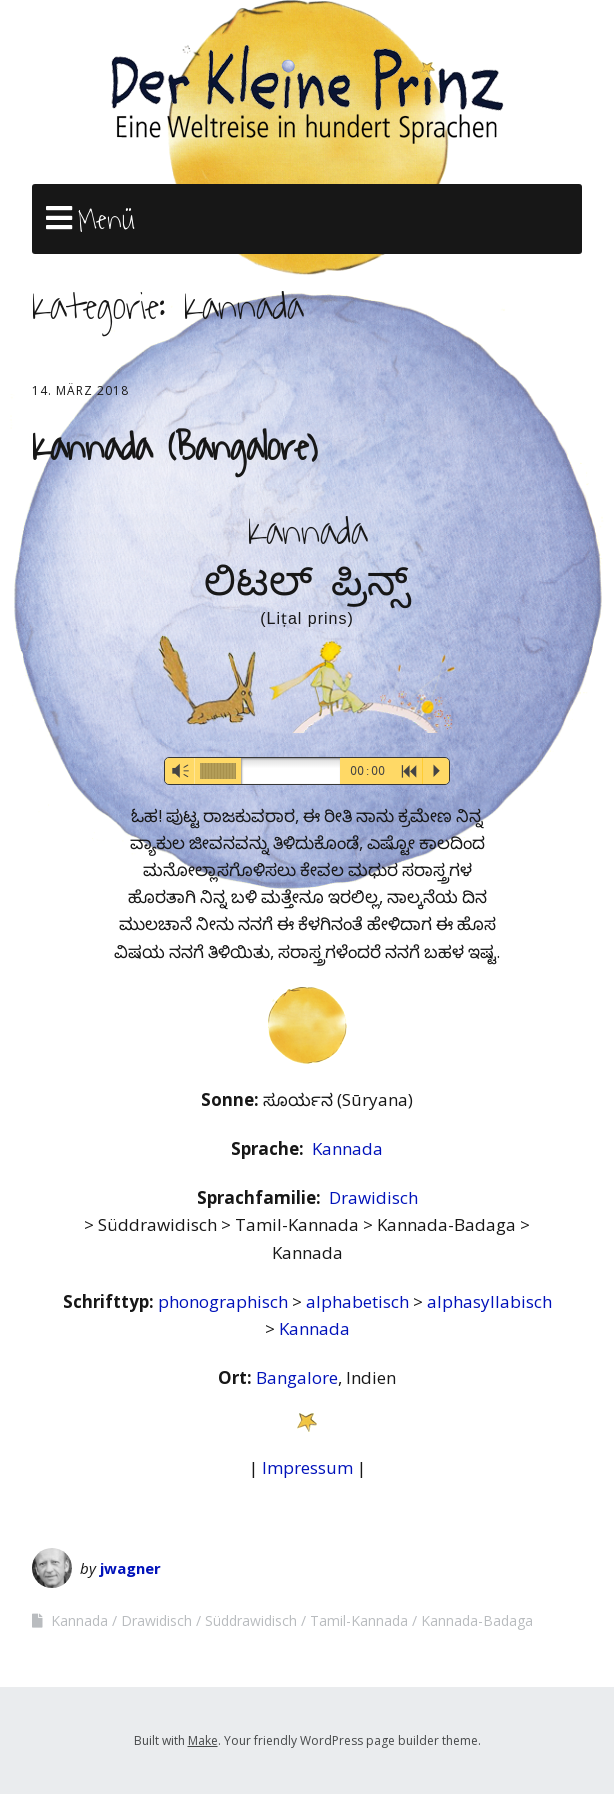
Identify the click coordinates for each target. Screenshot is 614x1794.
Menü (106, 220)
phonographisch (225, 1301)
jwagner (130, 1568)
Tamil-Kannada (359, 1620)
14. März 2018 (80, 390)
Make (203, 1740)
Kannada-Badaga (477, 1620)
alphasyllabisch (489, 1301)
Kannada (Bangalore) (174, 448)
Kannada (347, 1148)
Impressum (307, 1467)
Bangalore (297, 1377)
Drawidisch (373, 1197)
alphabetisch (359, 1301)
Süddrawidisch (251, 1620)
